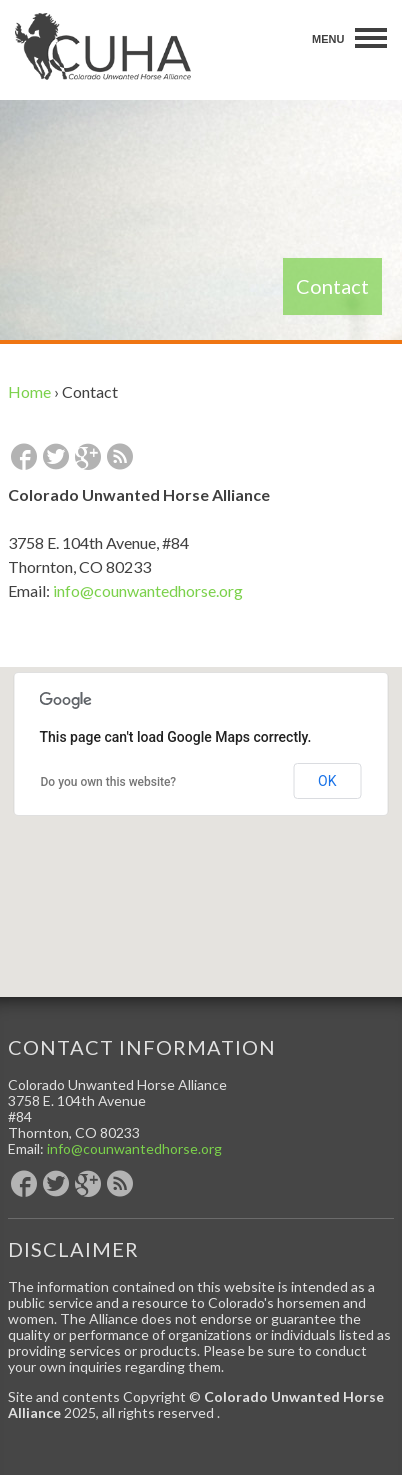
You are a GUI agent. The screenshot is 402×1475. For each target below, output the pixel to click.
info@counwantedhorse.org (148, 590)
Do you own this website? (109, 782)
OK (327, 781)
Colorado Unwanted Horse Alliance (103, 46)
